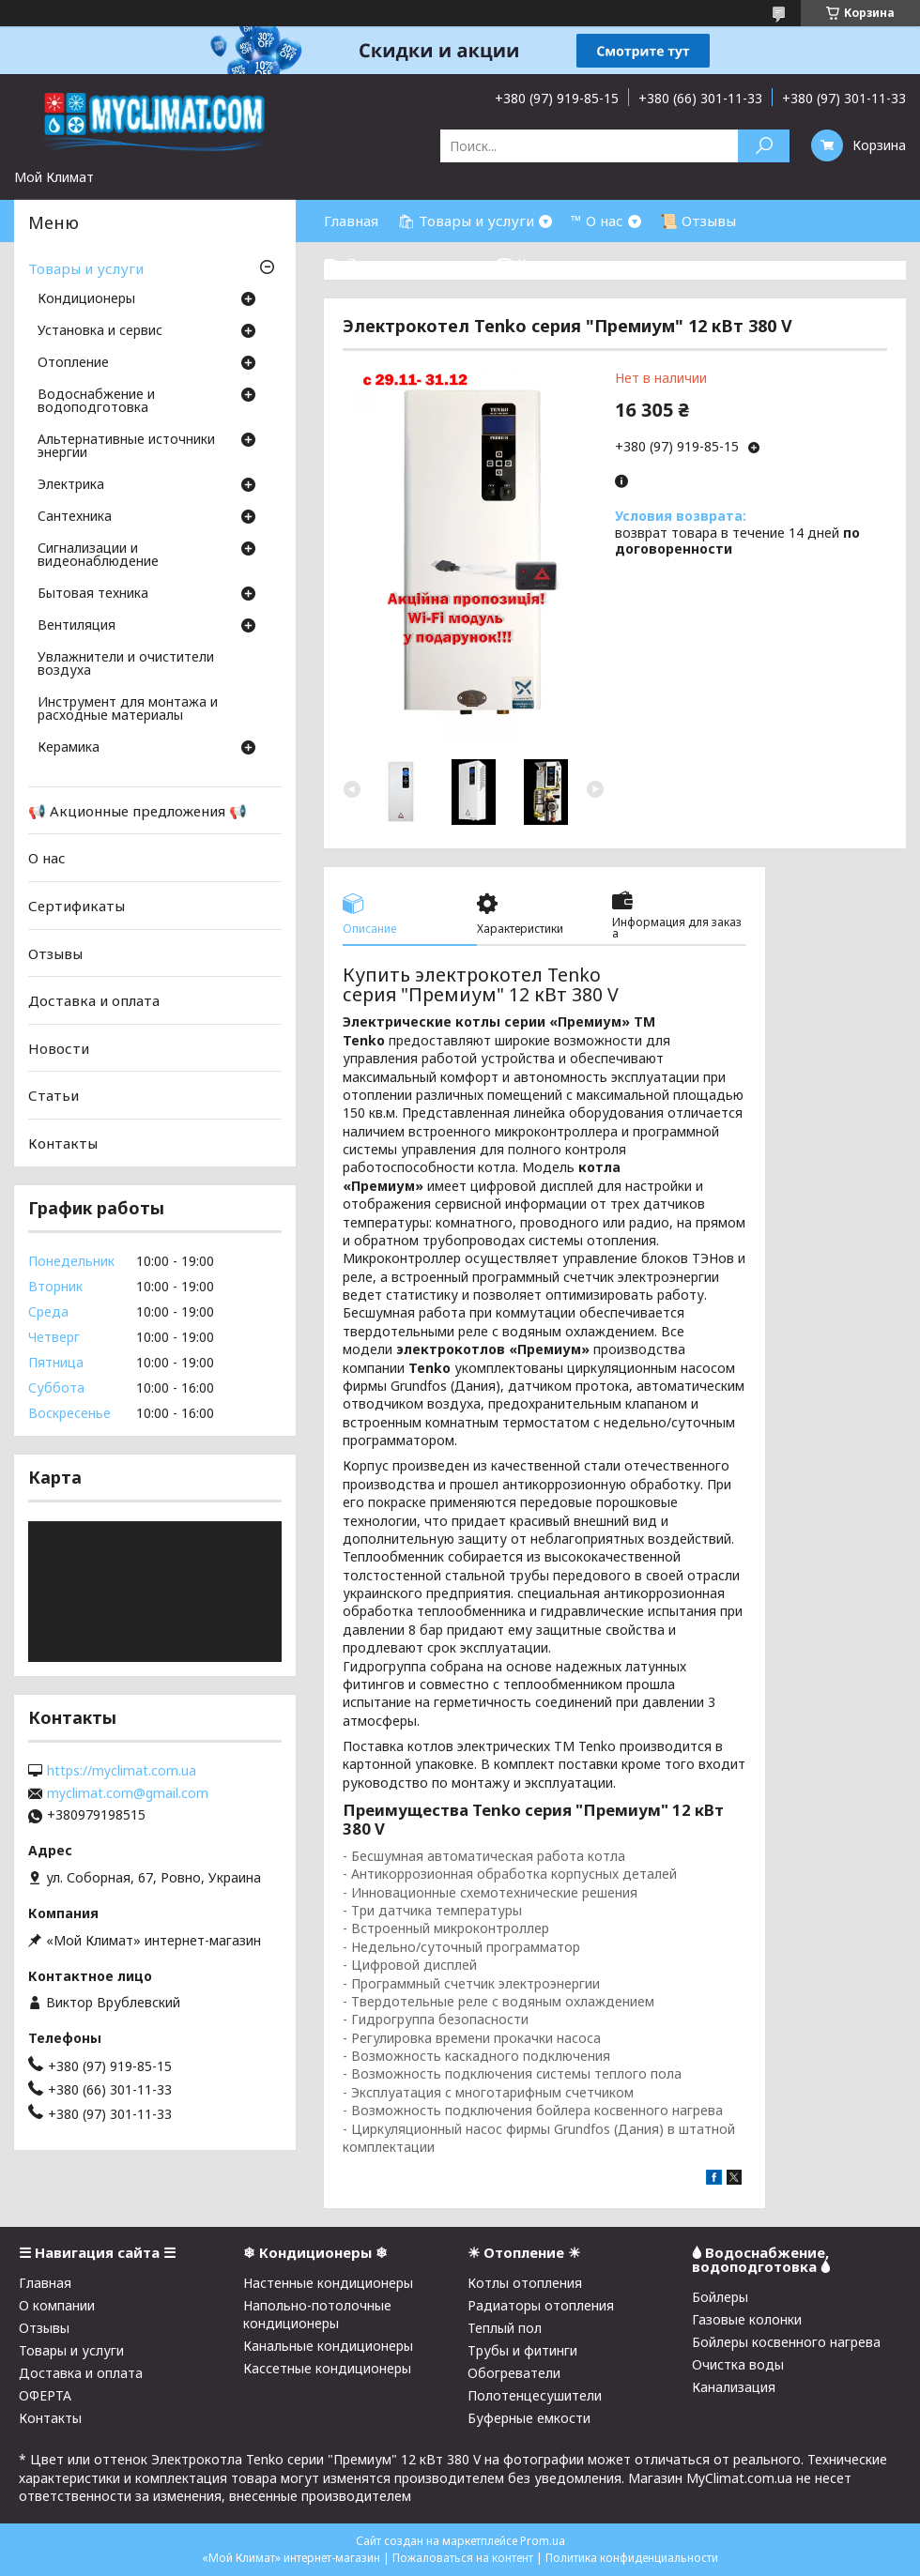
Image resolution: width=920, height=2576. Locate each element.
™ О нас (597, 220)
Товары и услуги (86, 268)
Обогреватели (514, 2373)
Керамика (69, 747)
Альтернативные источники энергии (126, 447)
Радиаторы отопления (541, 2305)
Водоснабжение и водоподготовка (96, 402)
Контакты (63, 1143)
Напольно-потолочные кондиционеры (317, 2314)
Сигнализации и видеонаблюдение (98, 555)
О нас (47, 857)
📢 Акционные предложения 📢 (137, 810)
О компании (57, 2305)
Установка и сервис (100, 331)
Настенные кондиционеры (328, 2283)
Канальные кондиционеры (328, 2346)
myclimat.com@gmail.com (127, 1793)
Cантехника (75, 517)
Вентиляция (76, 625)
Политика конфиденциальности (631, 2558)
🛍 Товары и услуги (465, 220)
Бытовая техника (93, 594)
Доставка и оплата (94, 1000)
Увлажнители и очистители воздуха (126, 664)
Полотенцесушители (535, 2395)
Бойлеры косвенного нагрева (786, 2342)
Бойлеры (720, 2297)
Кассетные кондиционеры (327, 2368)
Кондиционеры (86, 299)
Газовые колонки (747, 2319)
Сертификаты (76, 905)
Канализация (733, 2387)
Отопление (73, 363)
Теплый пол (505, 2328)
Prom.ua (542, 2541)
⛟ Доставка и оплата (400, 262)
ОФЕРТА (45, 2395)
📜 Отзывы (698, 220)
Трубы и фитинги (522, 2350)
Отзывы (55, 952)
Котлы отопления (525, 2283)
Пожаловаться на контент (462, 2558)
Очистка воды (738, 2364)
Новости (58, 1048)
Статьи (53, 1095)
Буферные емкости (529, 2418)
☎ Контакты (541, 262)
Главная (351, 220)
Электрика (71, 485)
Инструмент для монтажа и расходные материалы (128, 709)
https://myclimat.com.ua (121, 1770)
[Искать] (764, 146)
